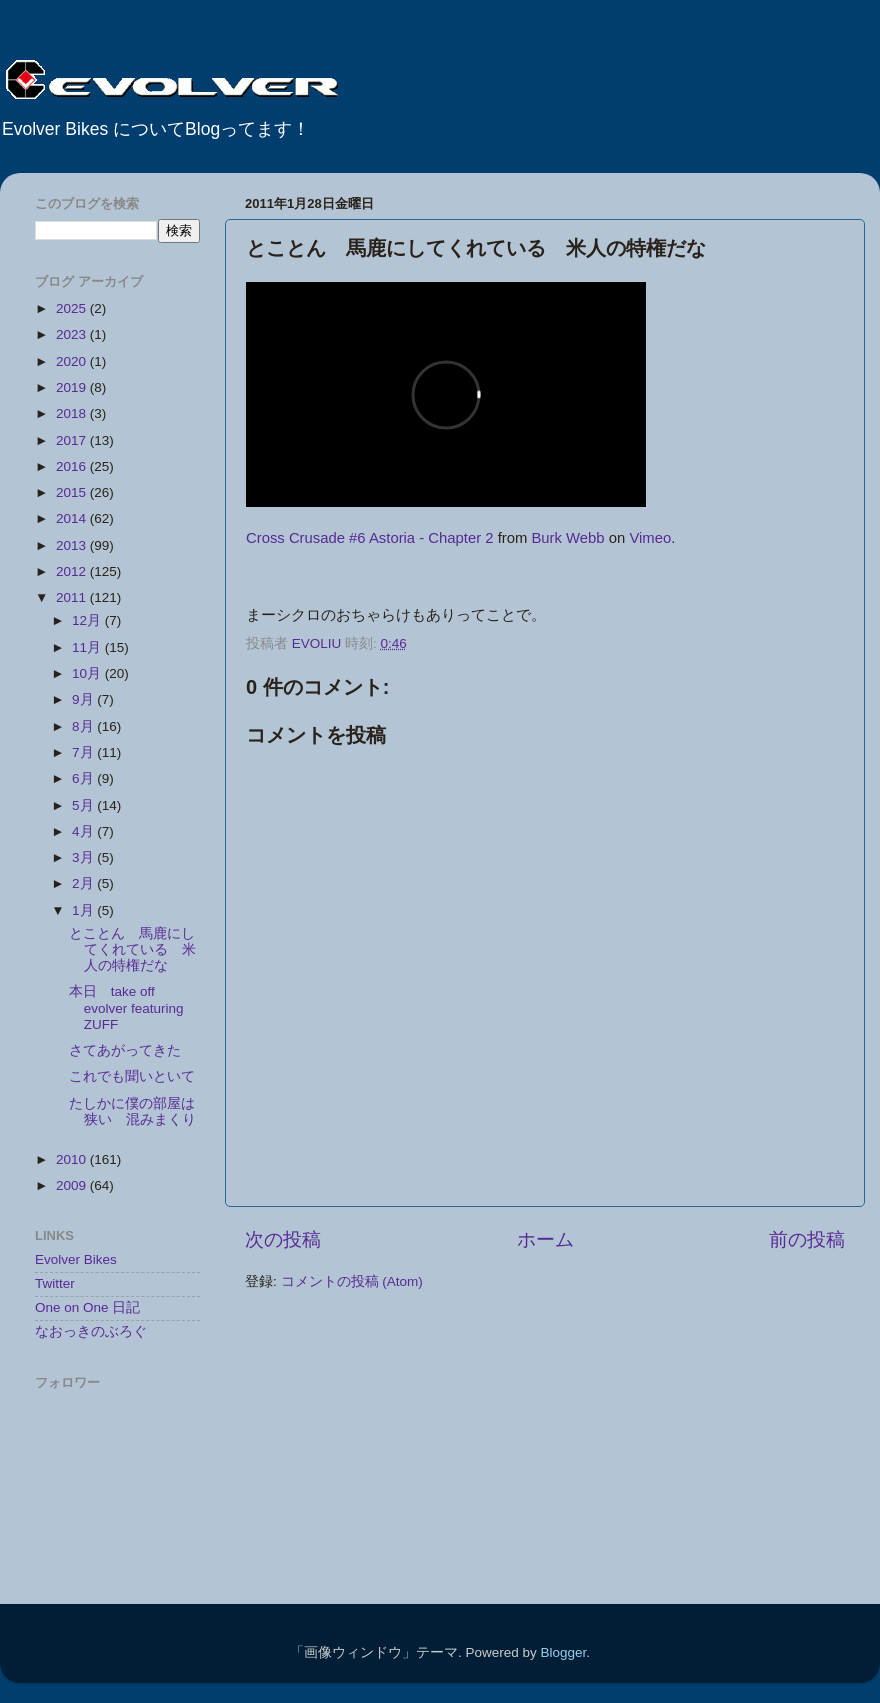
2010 (73, 1159)
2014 (73, 518)
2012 (73, 571)
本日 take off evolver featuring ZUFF (126, 1007)
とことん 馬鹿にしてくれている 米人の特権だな (132, 949)
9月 (84, 699)
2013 (73, 545)
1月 (84, 910)
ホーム (545, 1239)
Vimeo (650, 538)
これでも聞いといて (132, 1076)
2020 (73, 361)
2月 (84, 883)
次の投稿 (283, 1239)
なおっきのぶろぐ (91, 1331)
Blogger (563, 1652)
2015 (73, 492)
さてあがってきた (125, 1050)
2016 (73, 466)
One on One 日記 (87, 1307)
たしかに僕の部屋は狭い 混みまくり (132, 1111)
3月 (84, 857)
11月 (88, 647)
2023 (73, 334)
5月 (84, 805)
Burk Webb (567, 538)
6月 (84, 778)
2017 (73, 440)
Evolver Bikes (76, 1259)
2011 (73, 597)
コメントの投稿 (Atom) (352, 1281)
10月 (88, 673)
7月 (84, 752)
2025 (73, 308)
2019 (73, 387)
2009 (73, 1185)
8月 (84, 726)
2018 (73, 413)
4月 (84, 831)
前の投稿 (807, 1239)
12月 (88, 620)
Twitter (55, 1283)
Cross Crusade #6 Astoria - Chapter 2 (370, 538)
